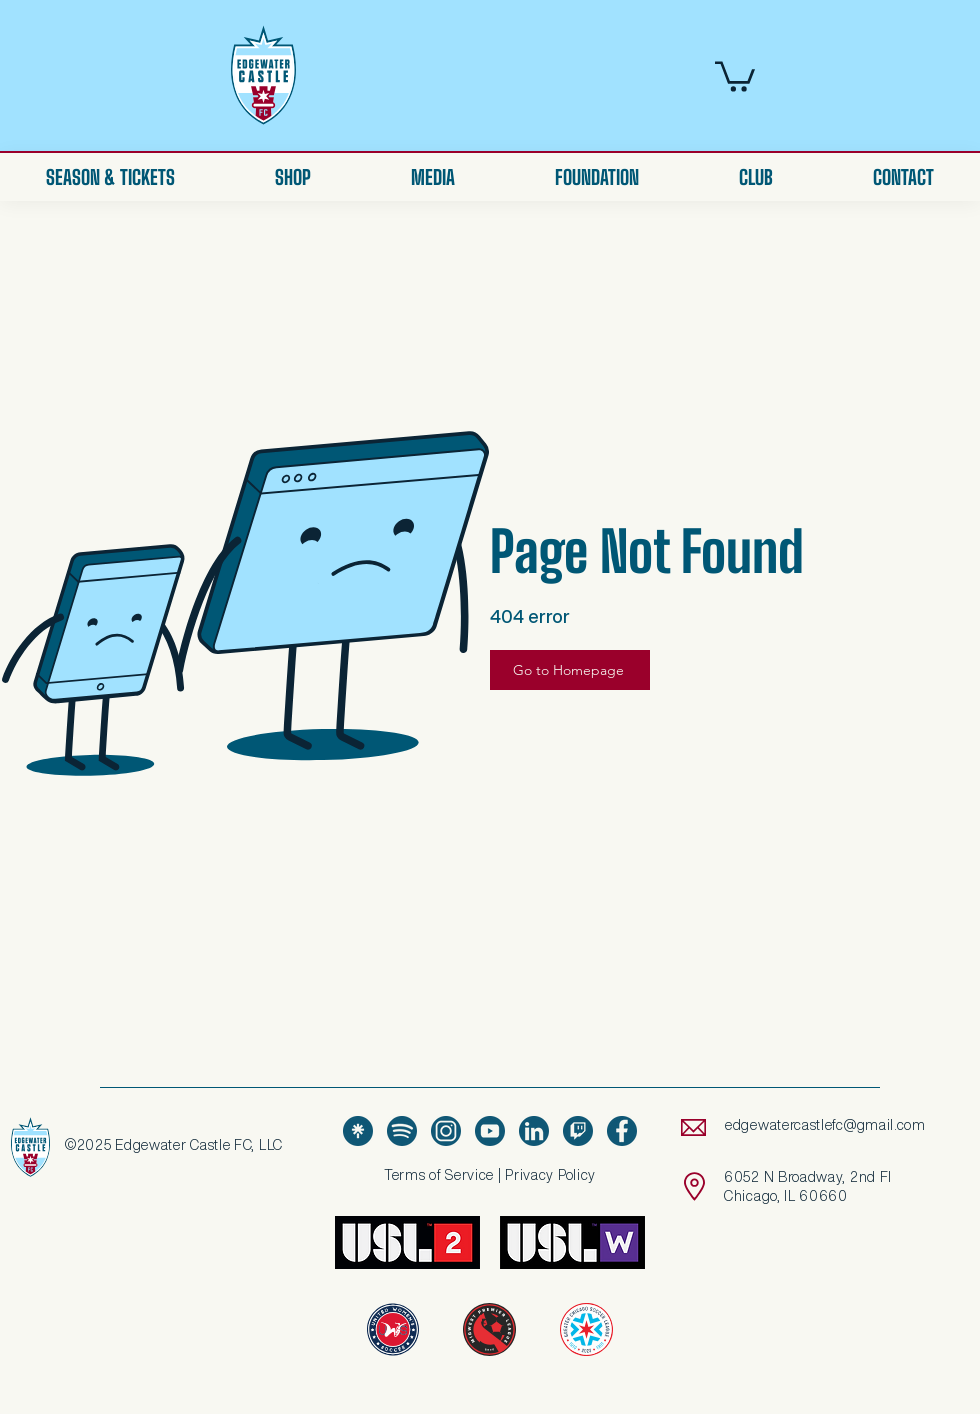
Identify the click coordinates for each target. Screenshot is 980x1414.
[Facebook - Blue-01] (622, 1131)
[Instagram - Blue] (446, 1131)
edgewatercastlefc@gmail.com (825, 1125)
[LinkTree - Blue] (358, 1131)
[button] (735, 75)
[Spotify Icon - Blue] (402, 1131)
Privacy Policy (550, 1175)
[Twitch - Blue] (578, 1131)
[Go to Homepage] (570, 670)
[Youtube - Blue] (490, 1131)
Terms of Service (439, 1175)
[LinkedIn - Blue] (534, 1131)
